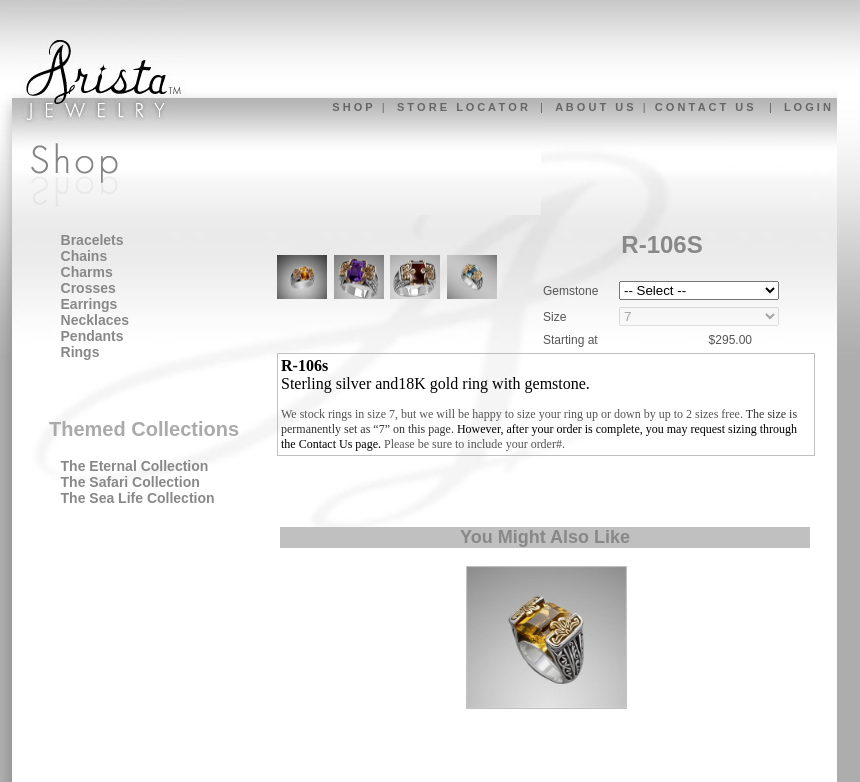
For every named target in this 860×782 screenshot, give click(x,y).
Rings (80, 352)
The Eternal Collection (135, 466)
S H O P (352, 107)
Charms (87, 272)
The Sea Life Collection (138, 498)
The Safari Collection (130, 482)
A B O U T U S (594, 107)
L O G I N (807, 107)
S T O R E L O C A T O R (462, 107)
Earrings (89, 304)
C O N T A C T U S (704, 107)
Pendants (92, 336)
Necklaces (95, 320)
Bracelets (92, 240)
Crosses (88, 288)
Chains (84, 256)
